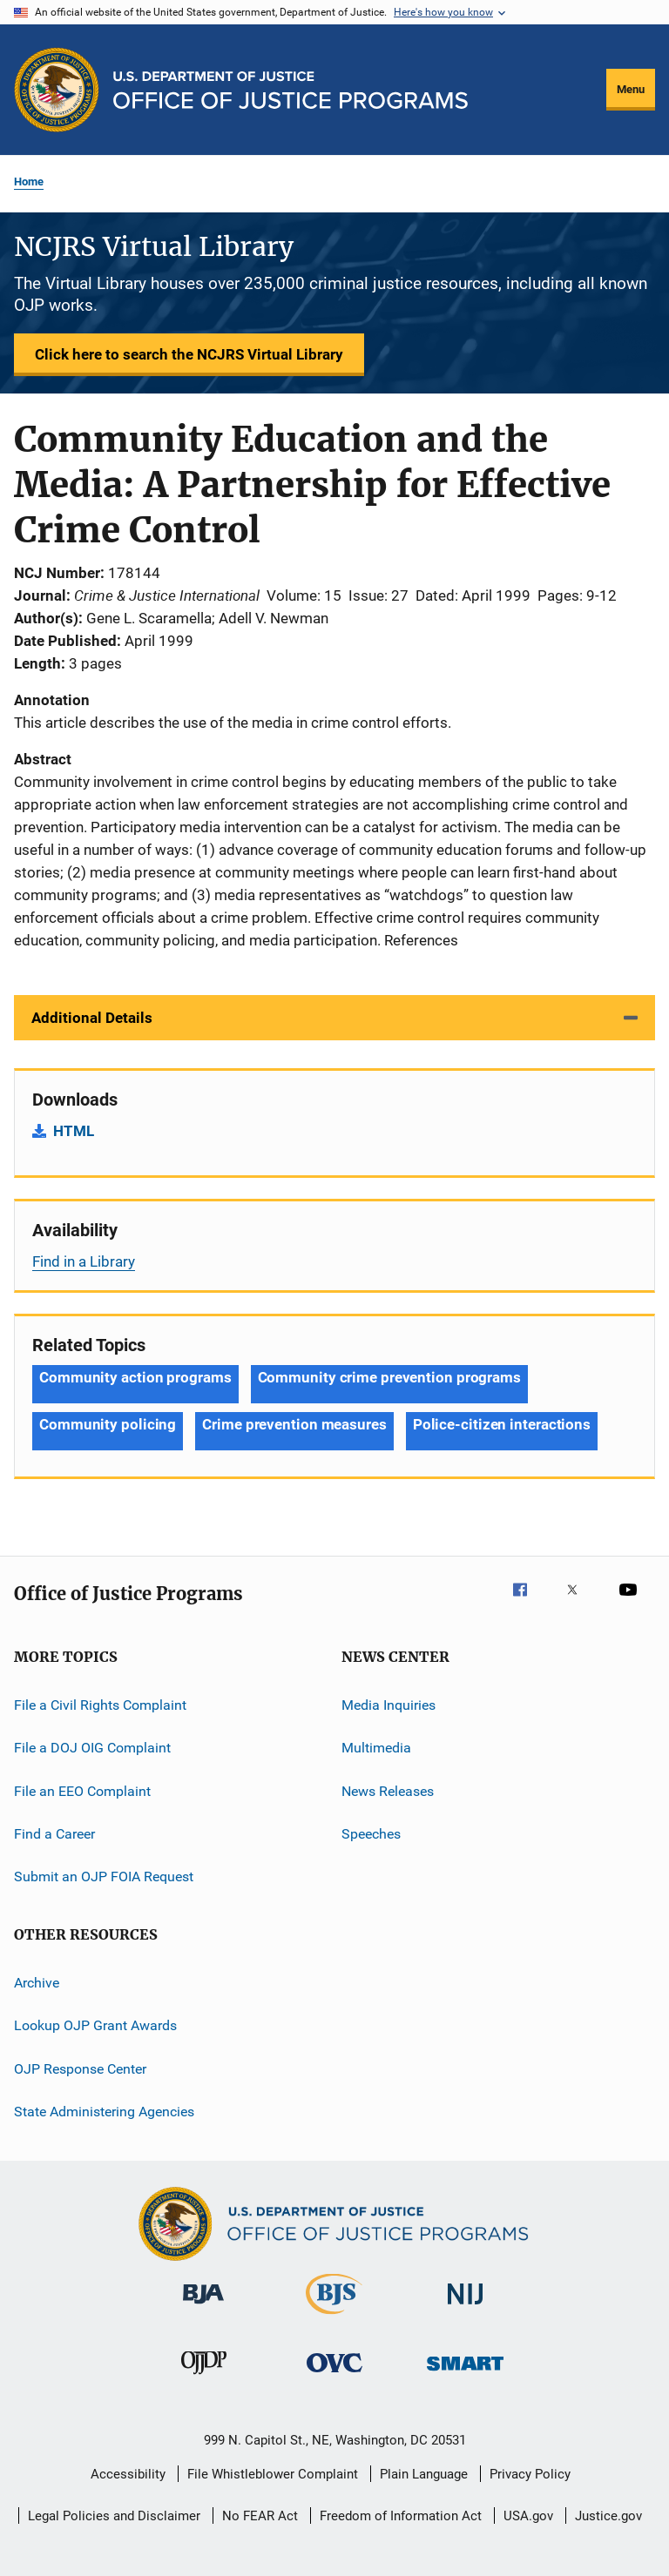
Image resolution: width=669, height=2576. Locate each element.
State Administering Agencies (104, 2111)
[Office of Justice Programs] (56, 89)
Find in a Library (83, 1261)
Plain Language (424, 2474)
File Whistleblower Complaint (272, 2474)
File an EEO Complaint (82, 1791)
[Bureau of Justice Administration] (203, 2307)
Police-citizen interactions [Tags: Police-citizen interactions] (502, 1424)
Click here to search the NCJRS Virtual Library (189, 354)
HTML (73, 1131)
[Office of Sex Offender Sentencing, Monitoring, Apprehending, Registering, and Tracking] (465, 2373)
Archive (36, 1982)
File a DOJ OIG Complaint (92, 1747)
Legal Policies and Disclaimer (114, 2516)
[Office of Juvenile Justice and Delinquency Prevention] (203, 2377)
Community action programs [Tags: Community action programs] (135, 1377)
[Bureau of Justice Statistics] (334, 2317)
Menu (631, 89)
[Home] (290, 90)
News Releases (387, 1791)
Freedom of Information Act (401, 2516)
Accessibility (128, 2474)
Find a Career (54, 1834)
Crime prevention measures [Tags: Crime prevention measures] (294, 1424)
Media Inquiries (388, 1705)
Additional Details (91, 1017)
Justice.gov (608, 2516)
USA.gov (528, 2516)
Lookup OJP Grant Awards (95, 2025)
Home (29, 181)
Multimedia (376, 1747)
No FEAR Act (260, 2516)
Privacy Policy (530, 2474)
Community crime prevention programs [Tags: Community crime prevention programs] (390, 1377)
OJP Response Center (80, 2068)
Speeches (371, 1834)
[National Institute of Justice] (465, 2307)
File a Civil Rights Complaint (100, 1705)
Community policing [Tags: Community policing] (107, 1424)
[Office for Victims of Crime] (334, 2375)
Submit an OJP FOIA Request (103, 1876)
